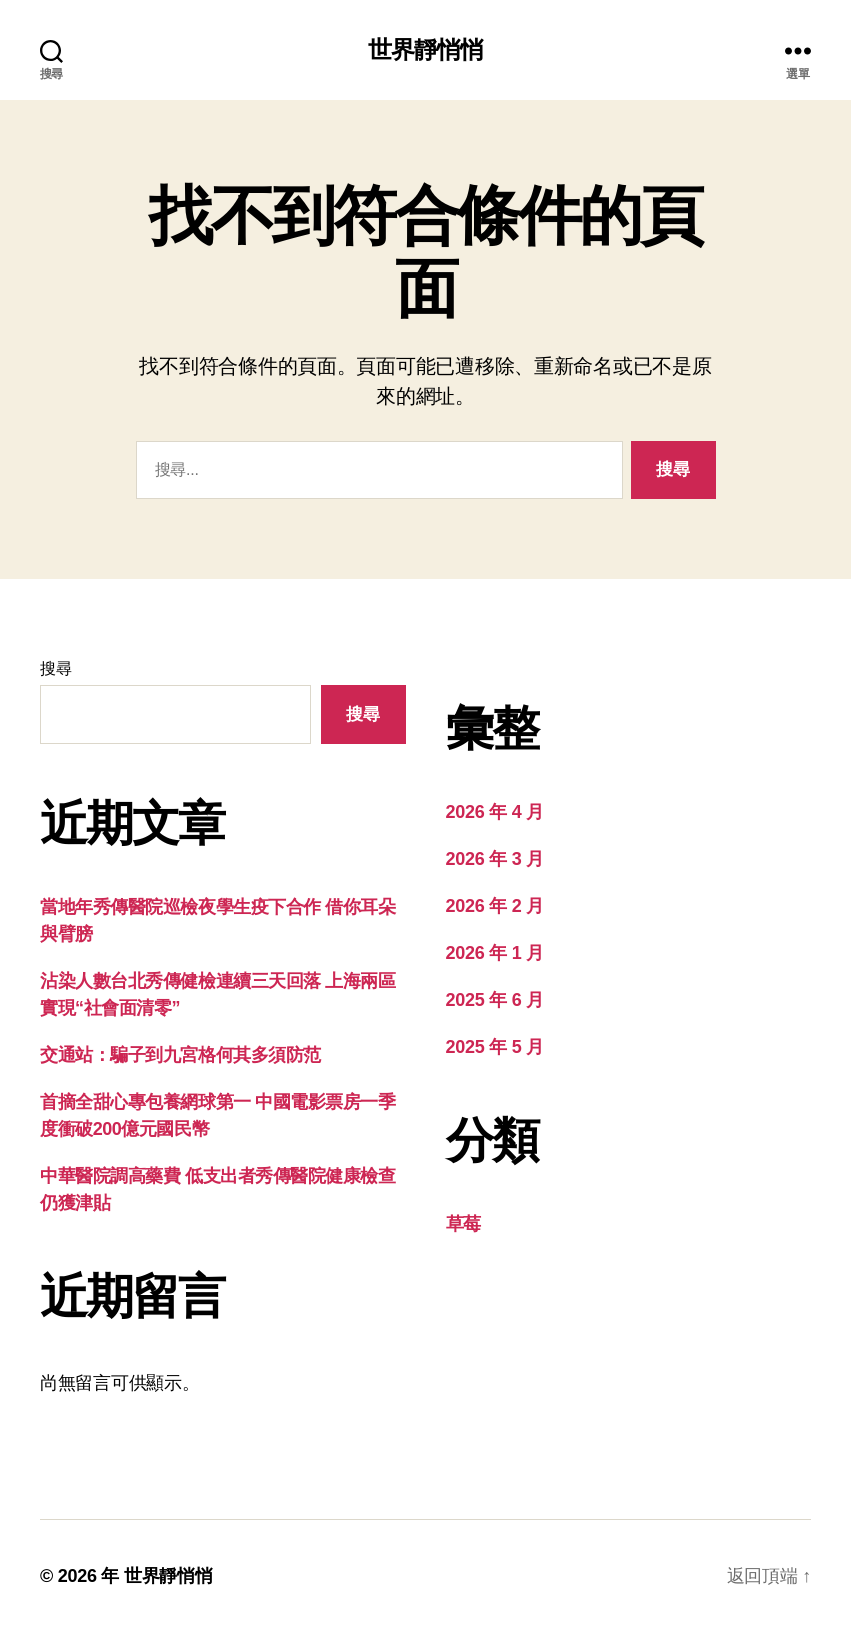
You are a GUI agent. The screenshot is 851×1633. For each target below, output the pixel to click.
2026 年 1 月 (495, 953)
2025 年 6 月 (495, 1000)
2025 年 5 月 (495, 1047)
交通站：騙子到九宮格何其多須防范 (180, 1055)
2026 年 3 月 (495, 859)
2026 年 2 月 (495, 906)
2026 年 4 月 (495, 812)
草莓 (463, 1224)
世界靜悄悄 (425, 50)
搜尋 (55, 668)
